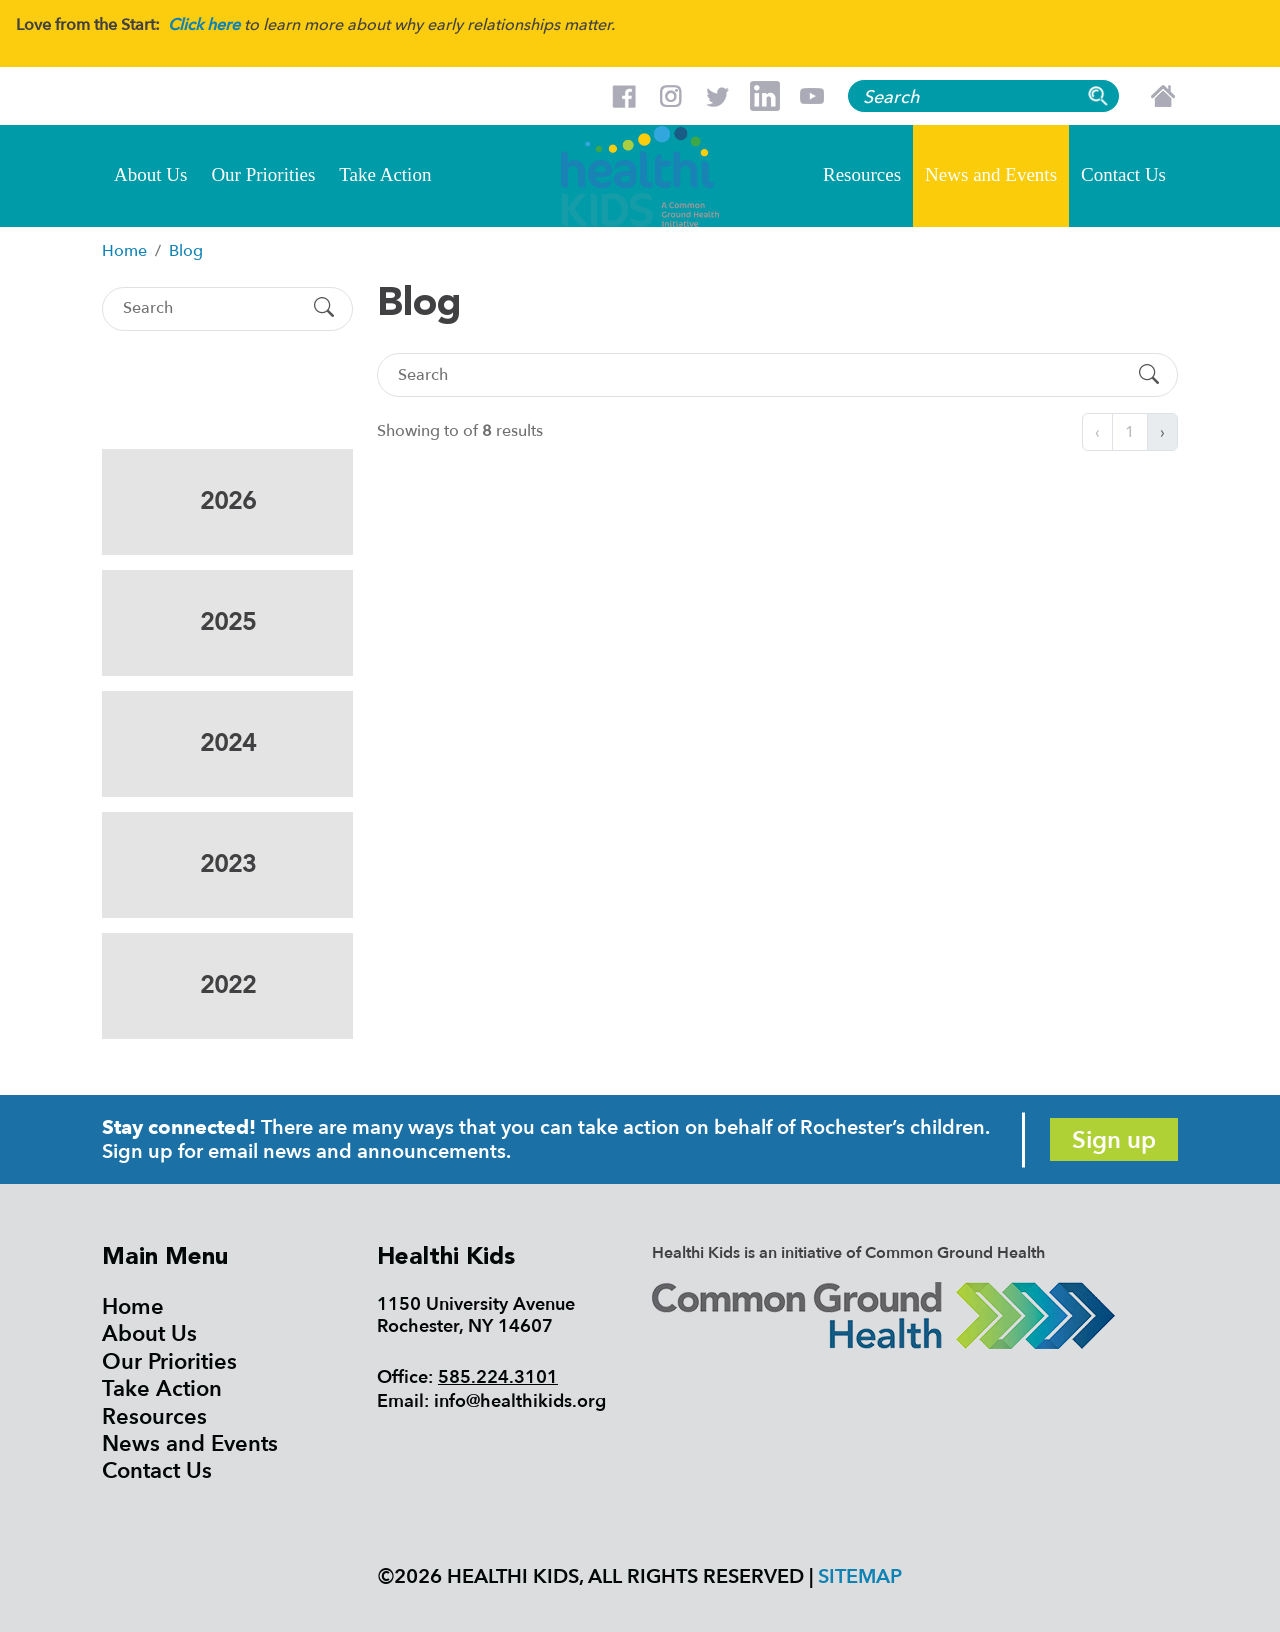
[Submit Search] (324, 309)
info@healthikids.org (520, 1401)
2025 (228, 622)
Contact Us (1123, 174)
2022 (228, 985)
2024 (228, 743)
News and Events (991, 174)
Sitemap (860, 1576)
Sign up (1114, 1140)
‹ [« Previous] (1097, 432)
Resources (862, 174)
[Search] (210, 308)
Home (133, 1307)
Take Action (385, 174)
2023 (228, 864)
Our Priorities (263, 174)
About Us (150, 174)
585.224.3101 (498, 1377)
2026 (228, 501)
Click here (204, 25)
